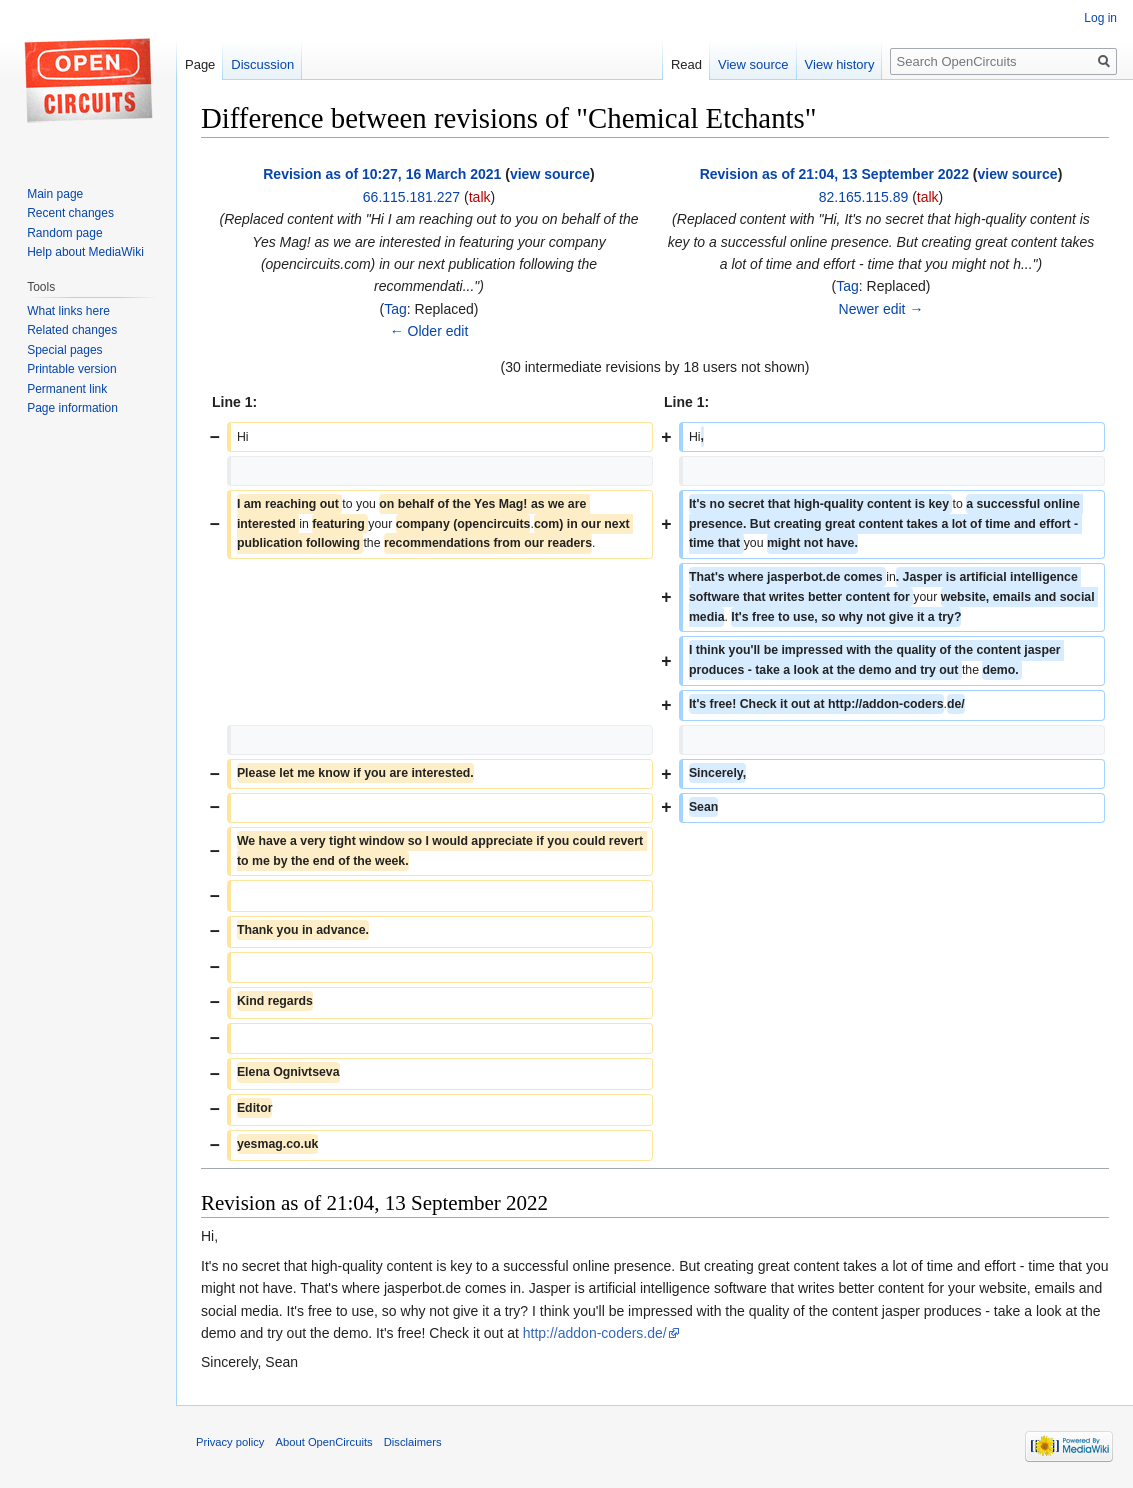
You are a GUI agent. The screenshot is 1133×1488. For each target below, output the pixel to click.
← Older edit (429, 331)
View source (753, 64)
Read (686, 64)
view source (550, 174)
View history (840, 64)
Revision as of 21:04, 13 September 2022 (834, 174)
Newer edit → (881, 309)
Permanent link (67, 389)
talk (480, 197)
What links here (68, 311)
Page (200, 64)
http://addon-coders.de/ (595, 1333)
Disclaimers (413, 1442)
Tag (395, 309)
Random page (64, 233)
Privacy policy (230, 1442)
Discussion (262, 64)
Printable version (71, 369)
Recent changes (70, 213)
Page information (72, 408)
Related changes (72, 330)
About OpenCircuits (324, 1442)
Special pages (64, 350)
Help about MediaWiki (85, 252)
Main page (55, 194)
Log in (1100, 18)
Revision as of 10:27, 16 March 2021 (382, 174)
